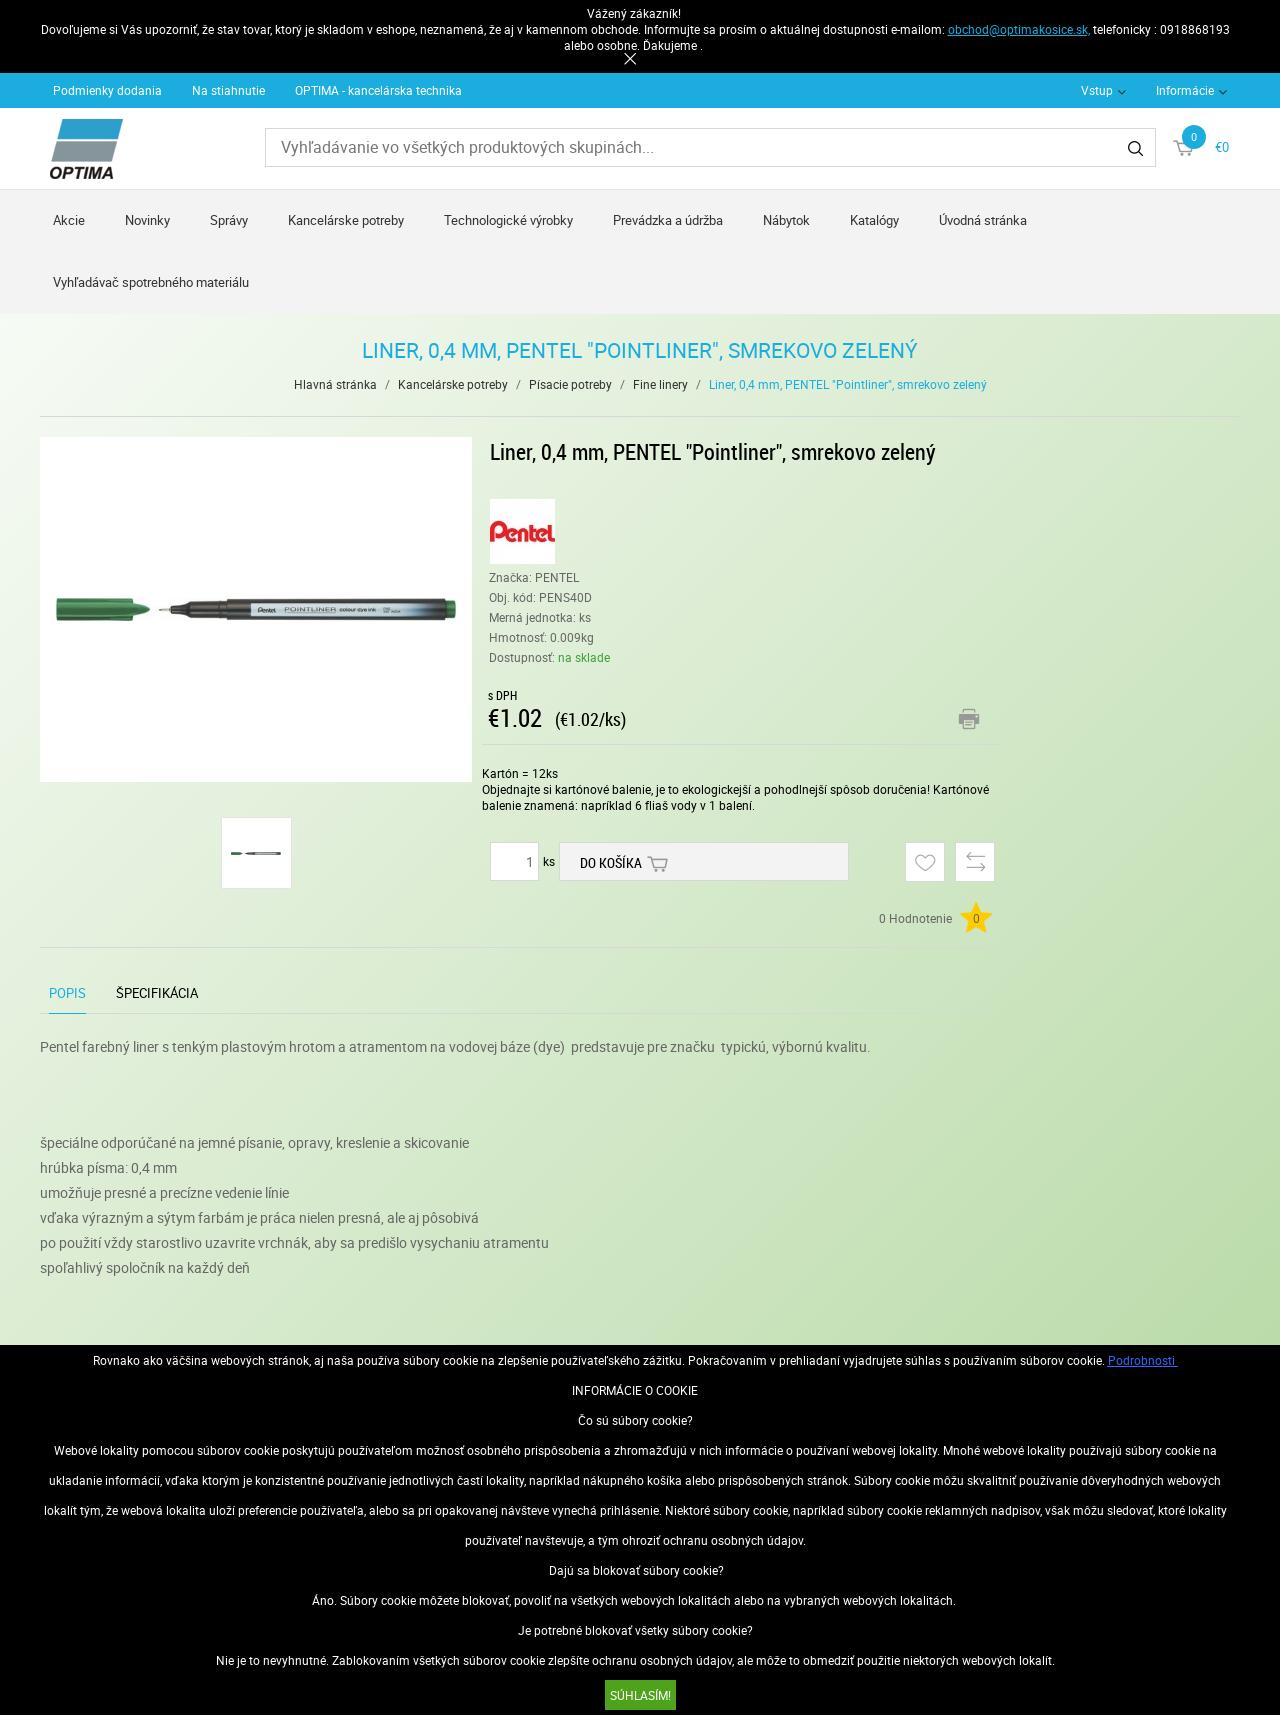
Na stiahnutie (228, 90)
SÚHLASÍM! (640, 1695)
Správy (229, 220)
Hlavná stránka (335, 384)
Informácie (1185, 90)
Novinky (147, 220)
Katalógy (874, 220)
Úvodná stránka (983, 220)
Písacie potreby (570, 384)
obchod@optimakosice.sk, (1019, 29)
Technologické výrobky (508, 220)
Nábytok (786, 220)
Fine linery (660, 384)
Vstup (1097, 90)
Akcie (69, 220)
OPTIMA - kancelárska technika (378, 90)
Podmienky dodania (107, 90)
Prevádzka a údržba (668, 220)
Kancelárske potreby (346, 220)
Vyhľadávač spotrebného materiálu (151, 282)
